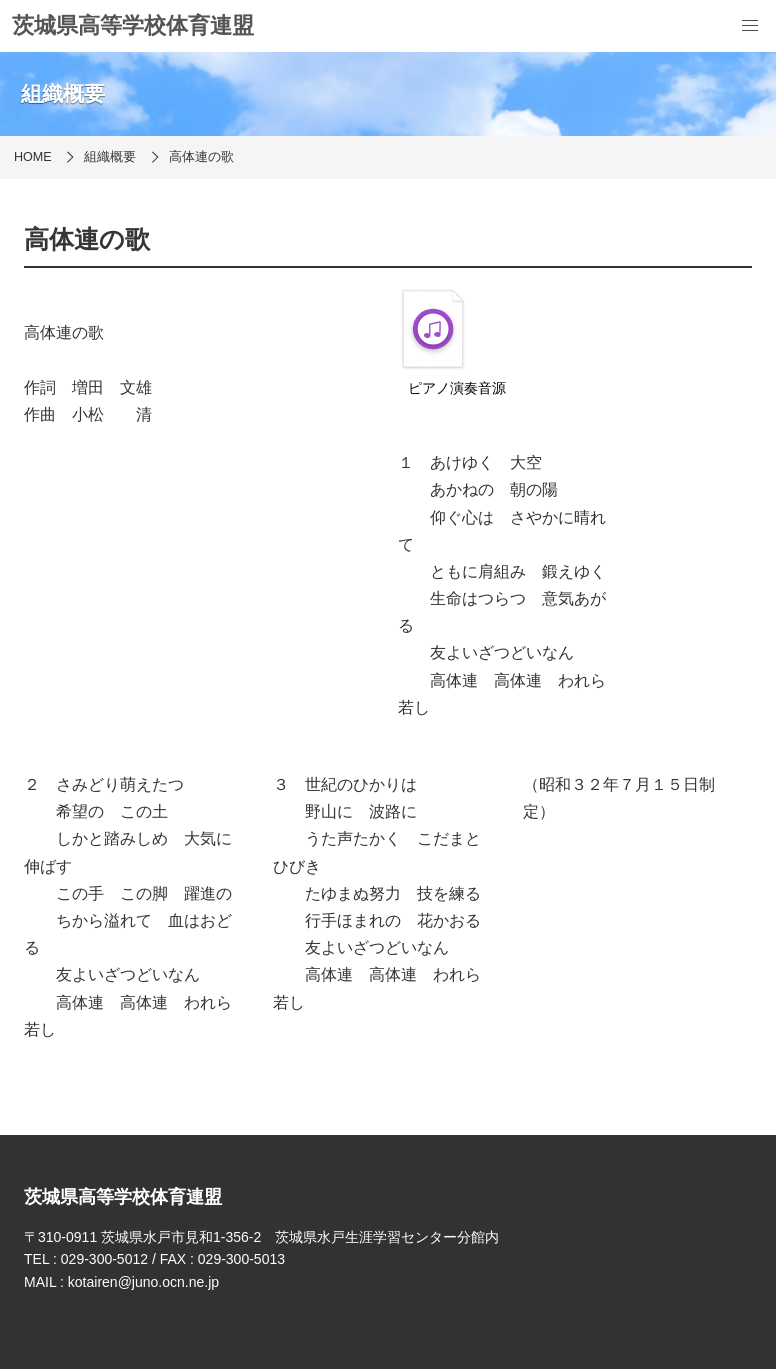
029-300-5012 (104, 1259)
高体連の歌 (201, 157)
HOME (33, 157)
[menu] (750, 26)
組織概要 (110, 157)
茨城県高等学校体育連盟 (133, 25)
